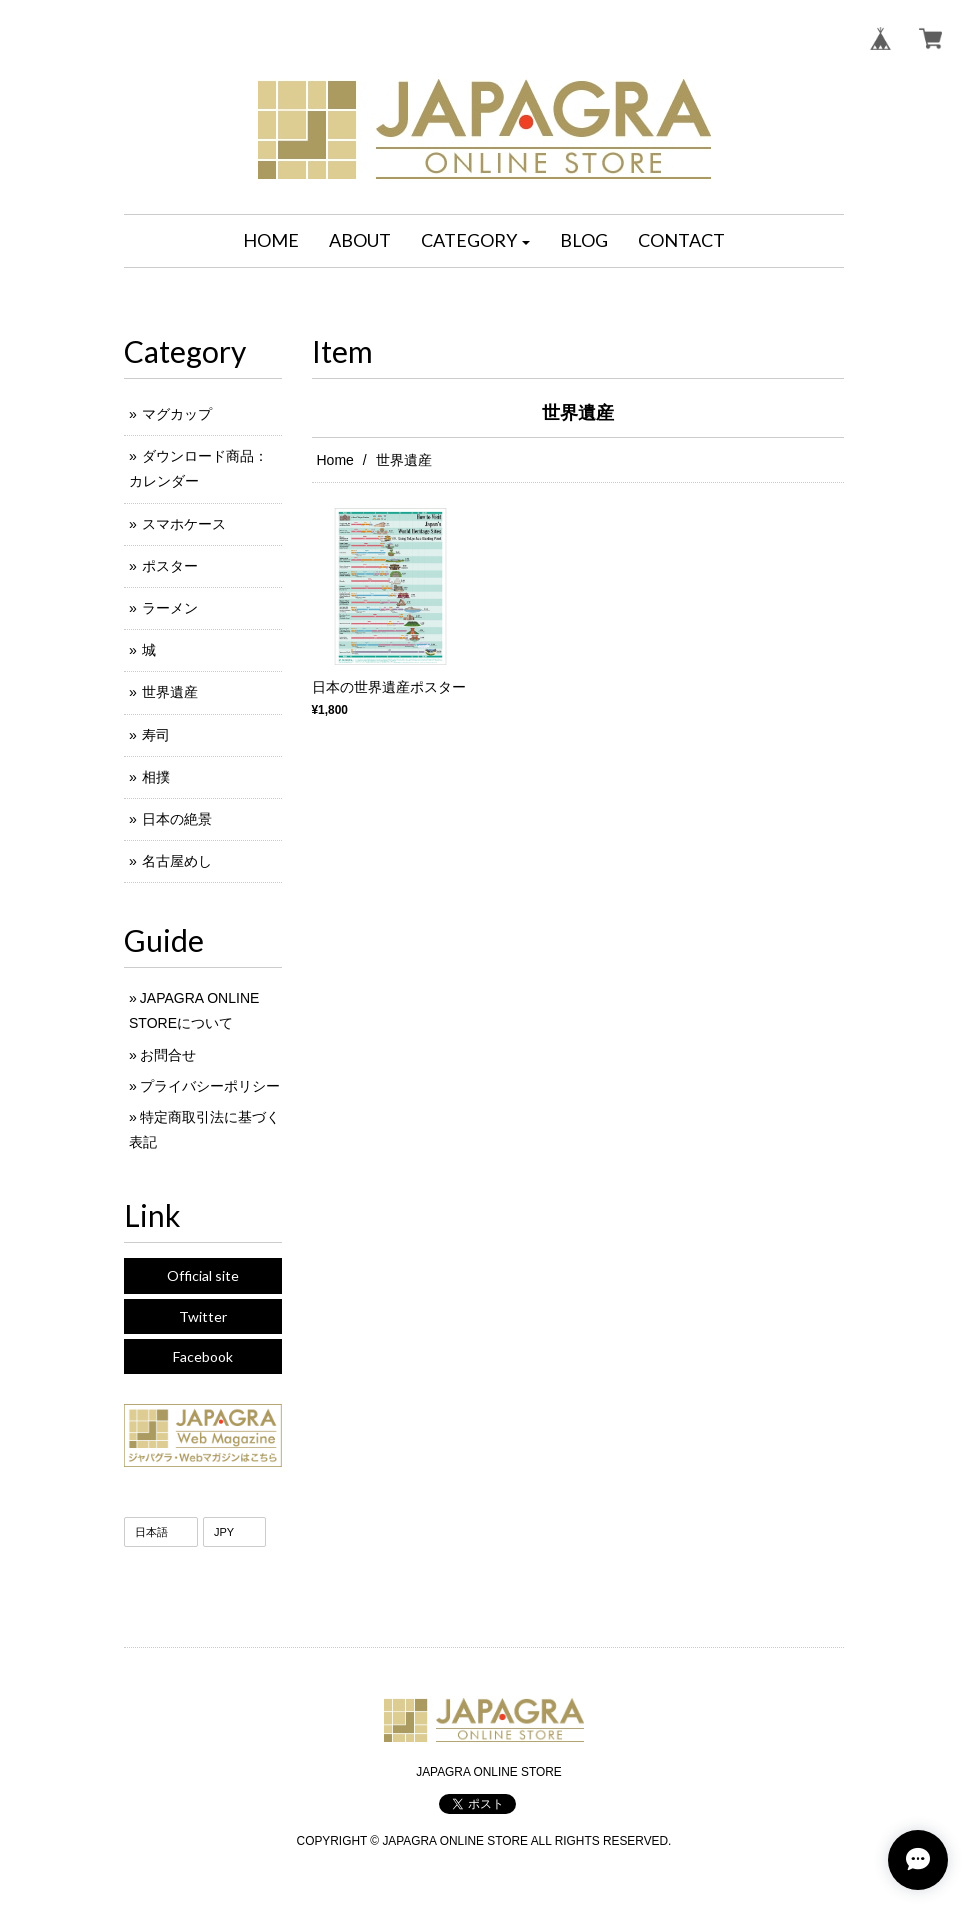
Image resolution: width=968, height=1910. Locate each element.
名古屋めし (177, 861)
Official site (203, 1275)
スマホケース (184, 524)
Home (335, 460)
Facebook (203, 1356)
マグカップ (177, 414)
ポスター (170, 566)
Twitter (203, 1316)
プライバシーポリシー (210, 1086)
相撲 (156, 777)
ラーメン (170, 608)
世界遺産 (170, 692)
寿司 (156, 735)
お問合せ (168, 1055)
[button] (476, 241)
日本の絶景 (177, 819)
